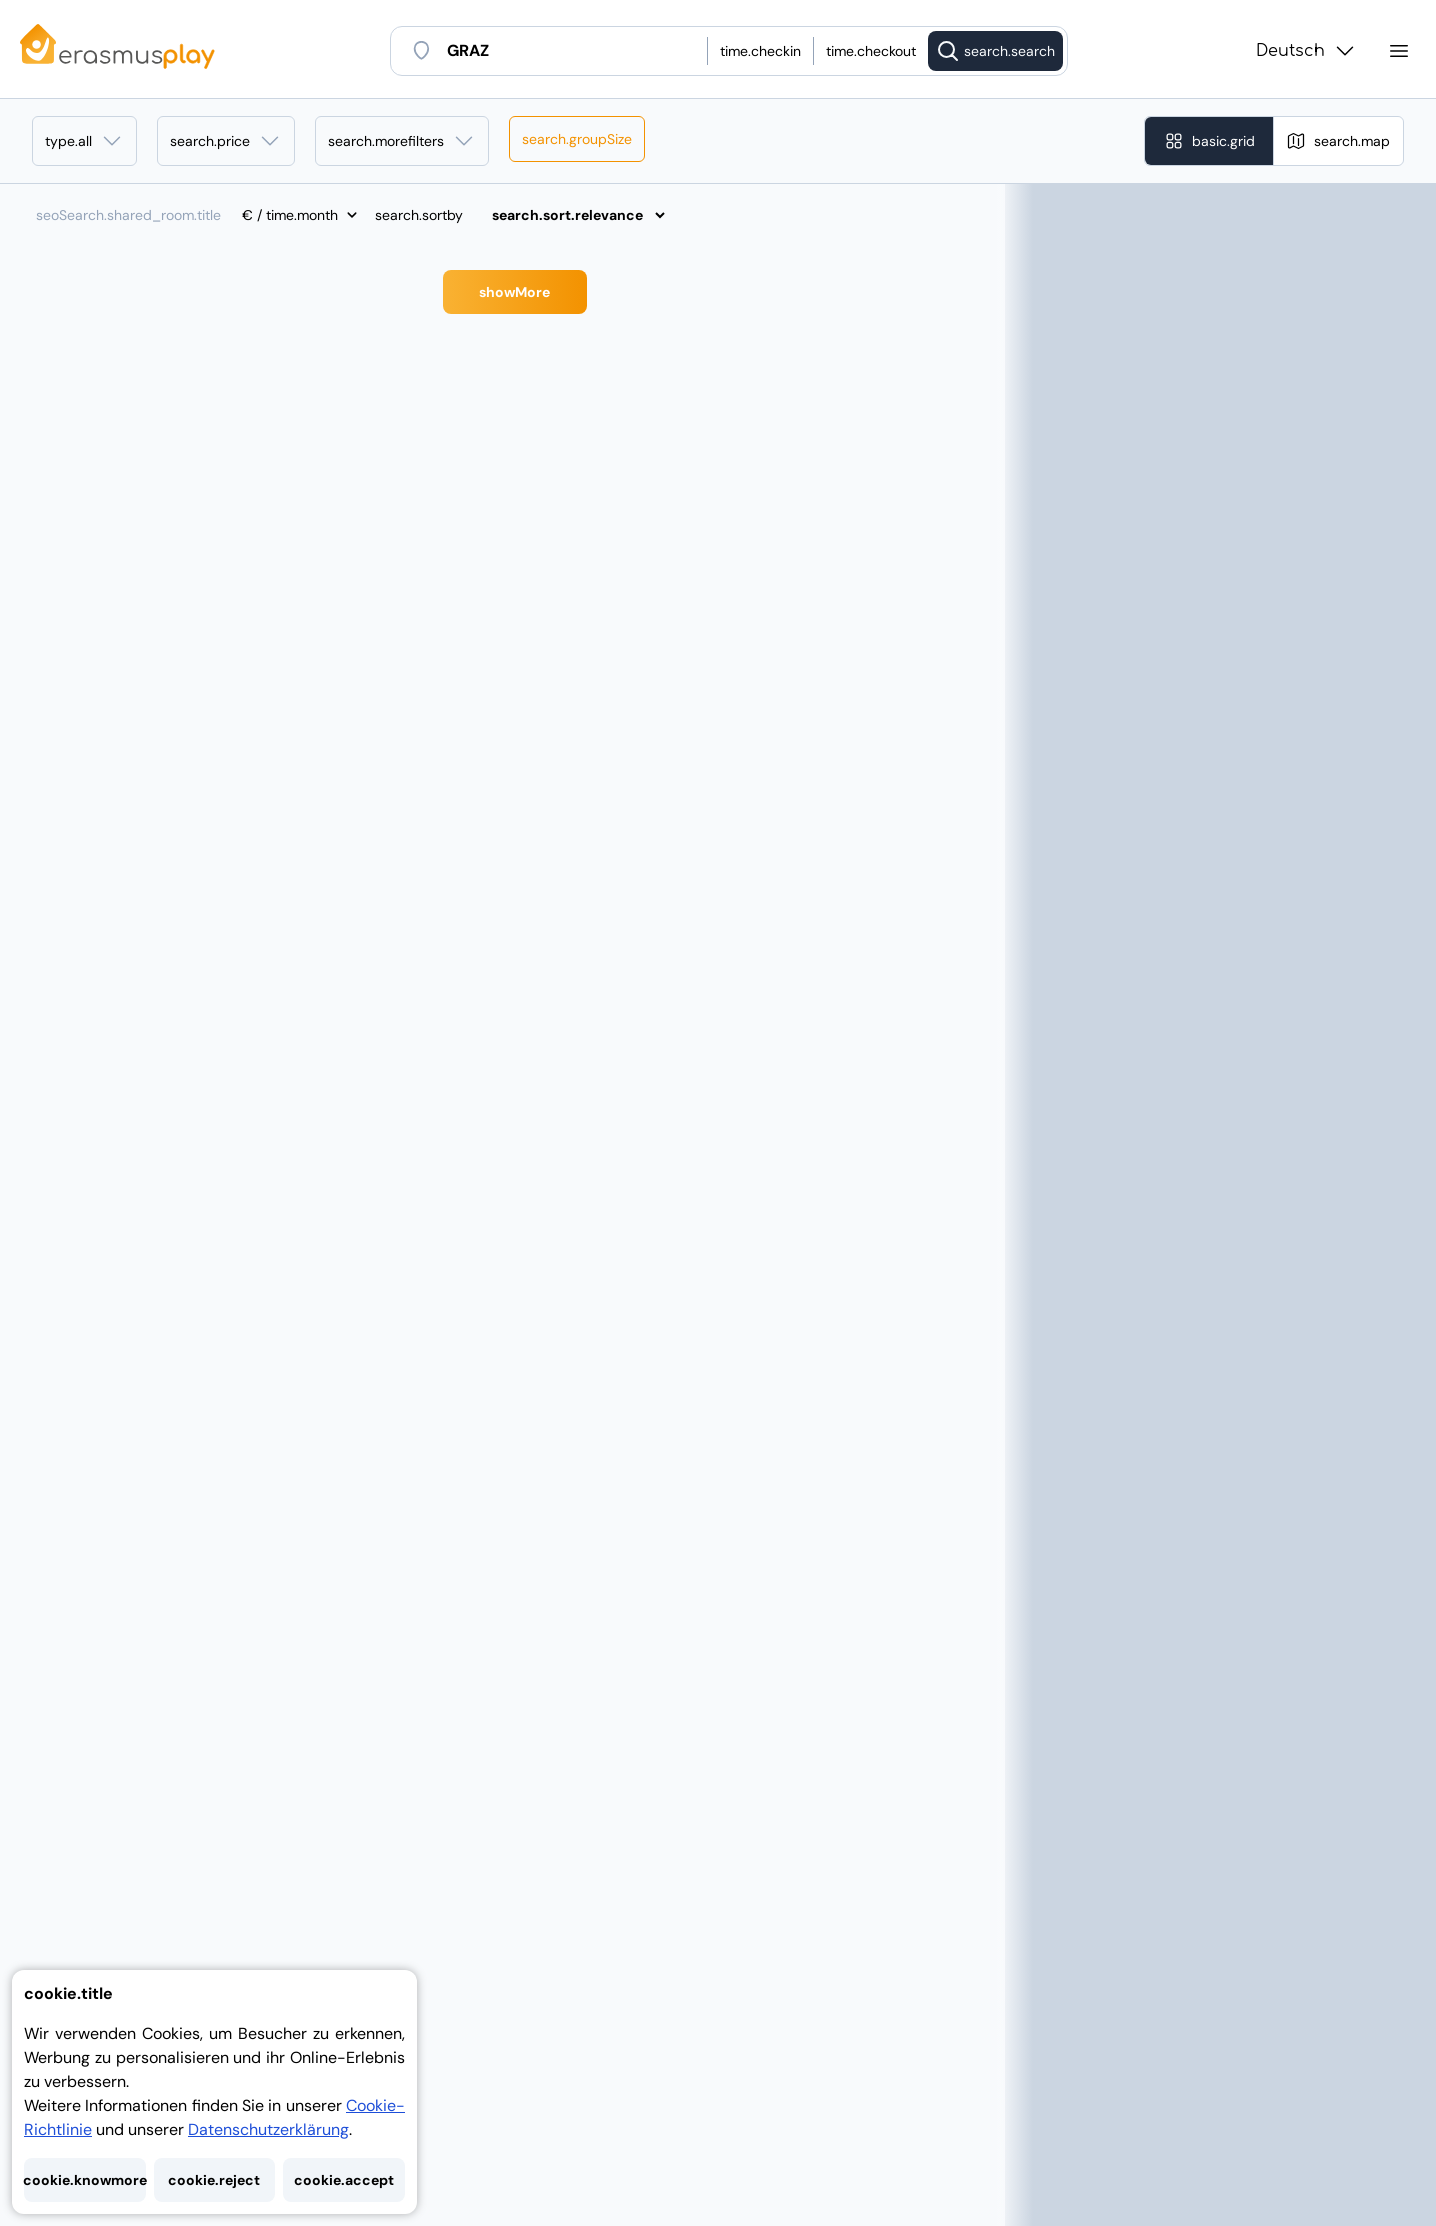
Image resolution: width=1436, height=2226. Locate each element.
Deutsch (1306, 51)
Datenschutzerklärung (268, 2129)
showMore (514, 292)
